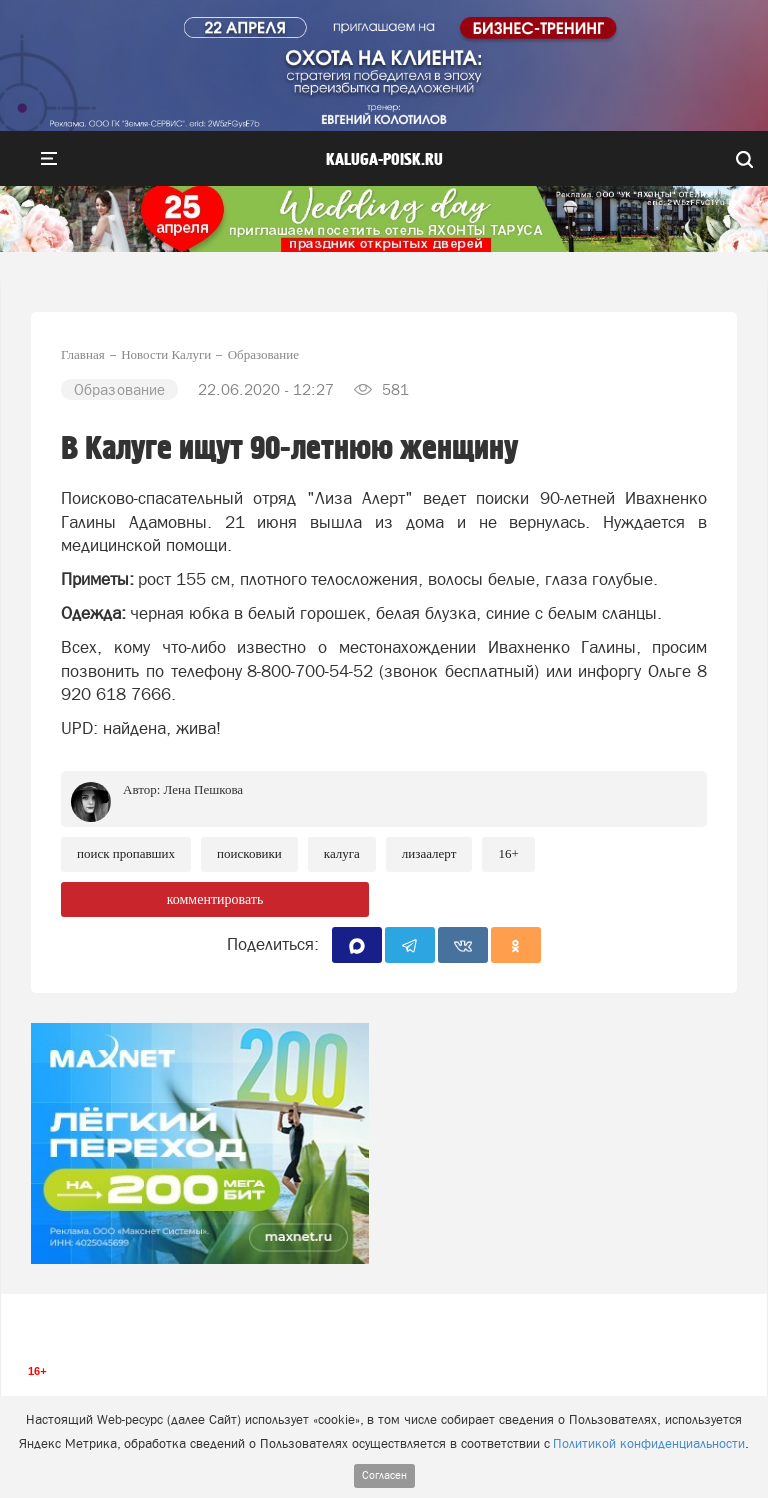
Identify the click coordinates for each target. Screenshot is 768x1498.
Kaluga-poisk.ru (384, 160)
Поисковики (249, 853)
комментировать (215, 899)
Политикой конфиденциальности (649, 1443)
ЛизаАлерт (429, 853)
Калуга (342, 853)
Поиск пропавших (126, 853)
